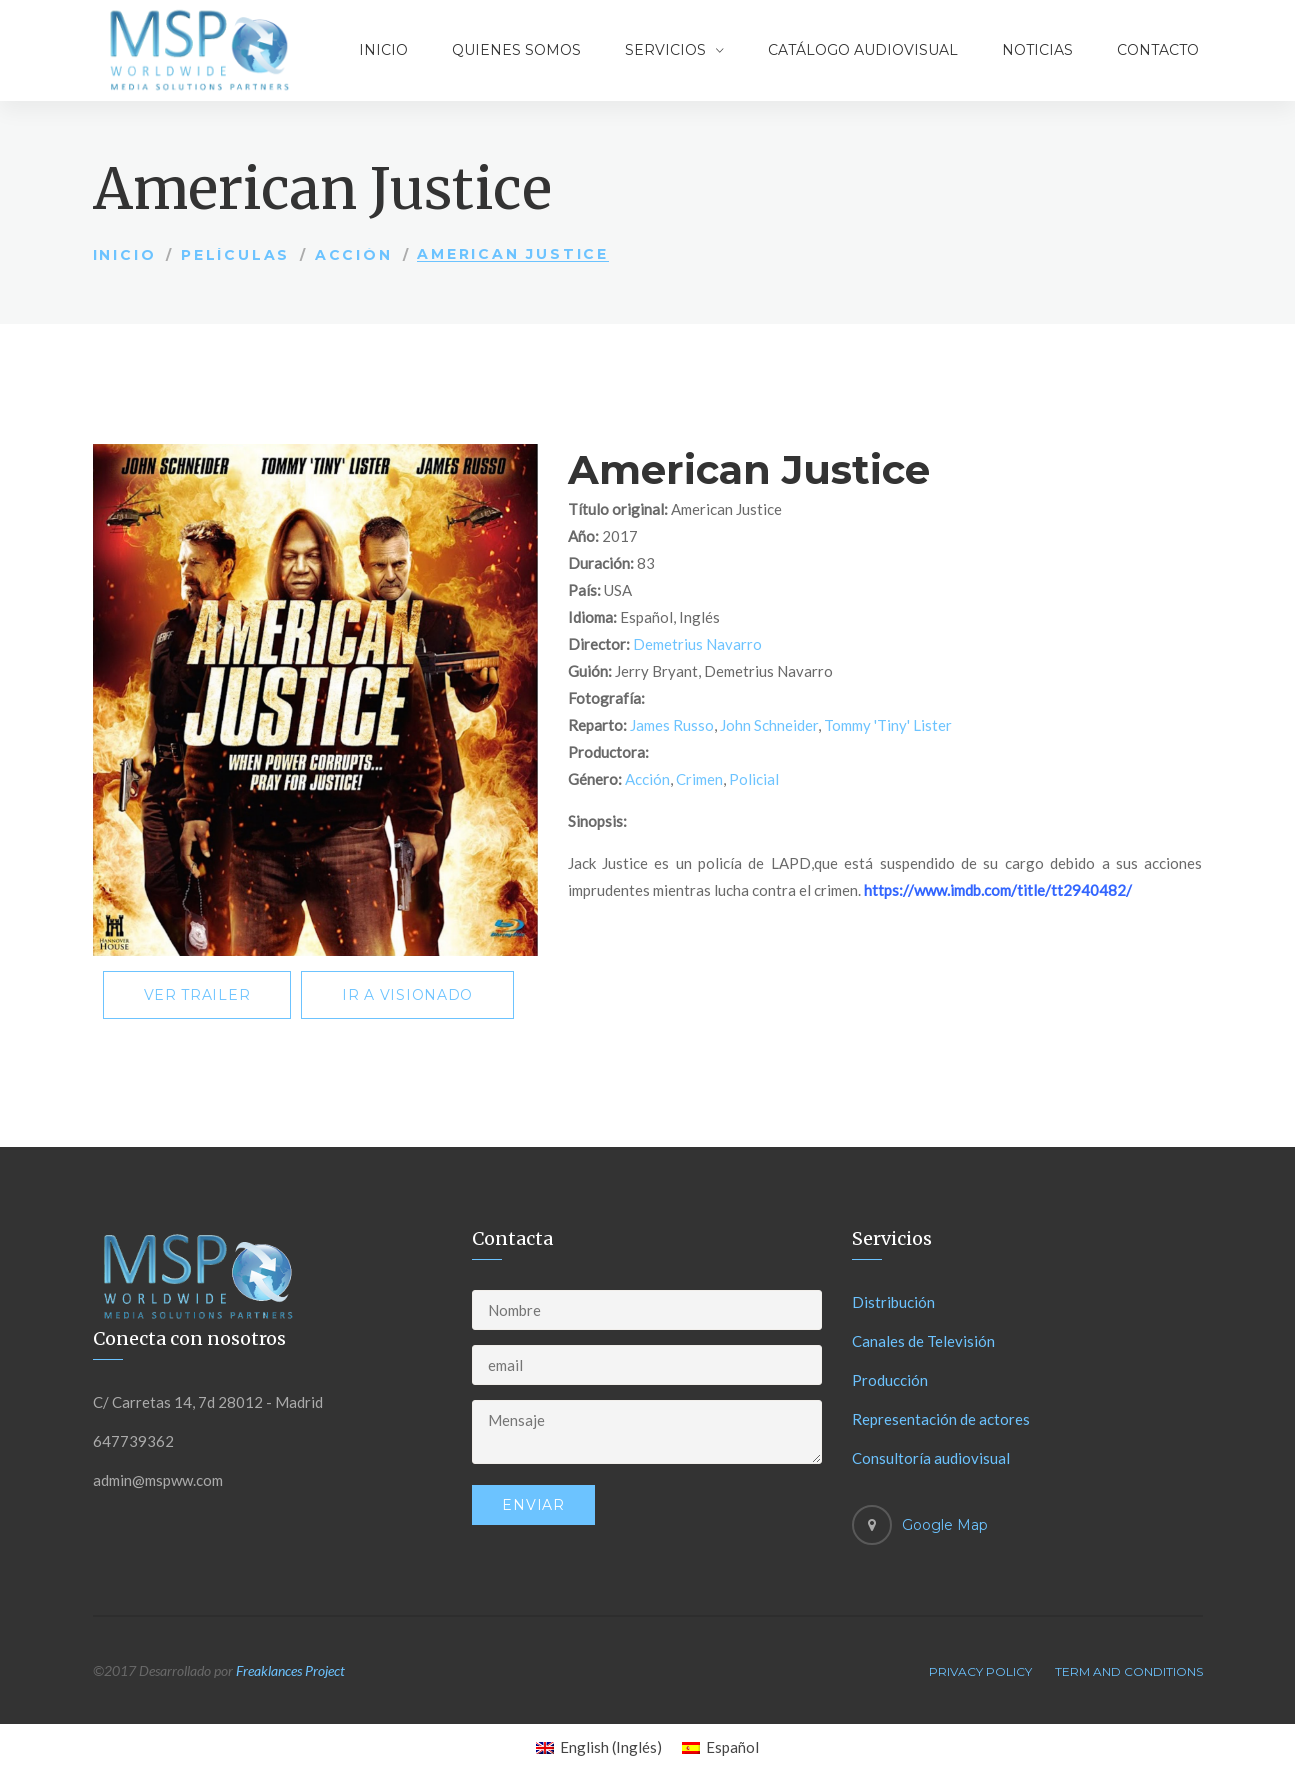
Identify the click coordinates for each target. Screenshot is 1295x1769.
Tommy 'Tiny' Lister (888, 725)
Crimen (699, 779)
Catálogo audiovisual (863, 50)
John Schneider (769, 725)
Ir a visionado (407, 995)
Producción (890, 1380)
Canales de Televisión (923, 1341)
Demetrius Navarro (697, 644)
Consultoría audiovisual (931, 1458)
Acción (354, 255)
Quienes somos (516, 50)
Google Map (945, 1525)
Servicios (665, 50)
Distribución (893, 1302)
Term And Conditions (1129, 1671)
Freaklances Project (290, 1670)
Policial (754, 779)
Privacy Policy (980, 1671)
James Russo (672, 725)
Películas (235, 255)
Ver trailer (197, 995)
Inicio (383, 50)
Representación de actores (941, 1419)
